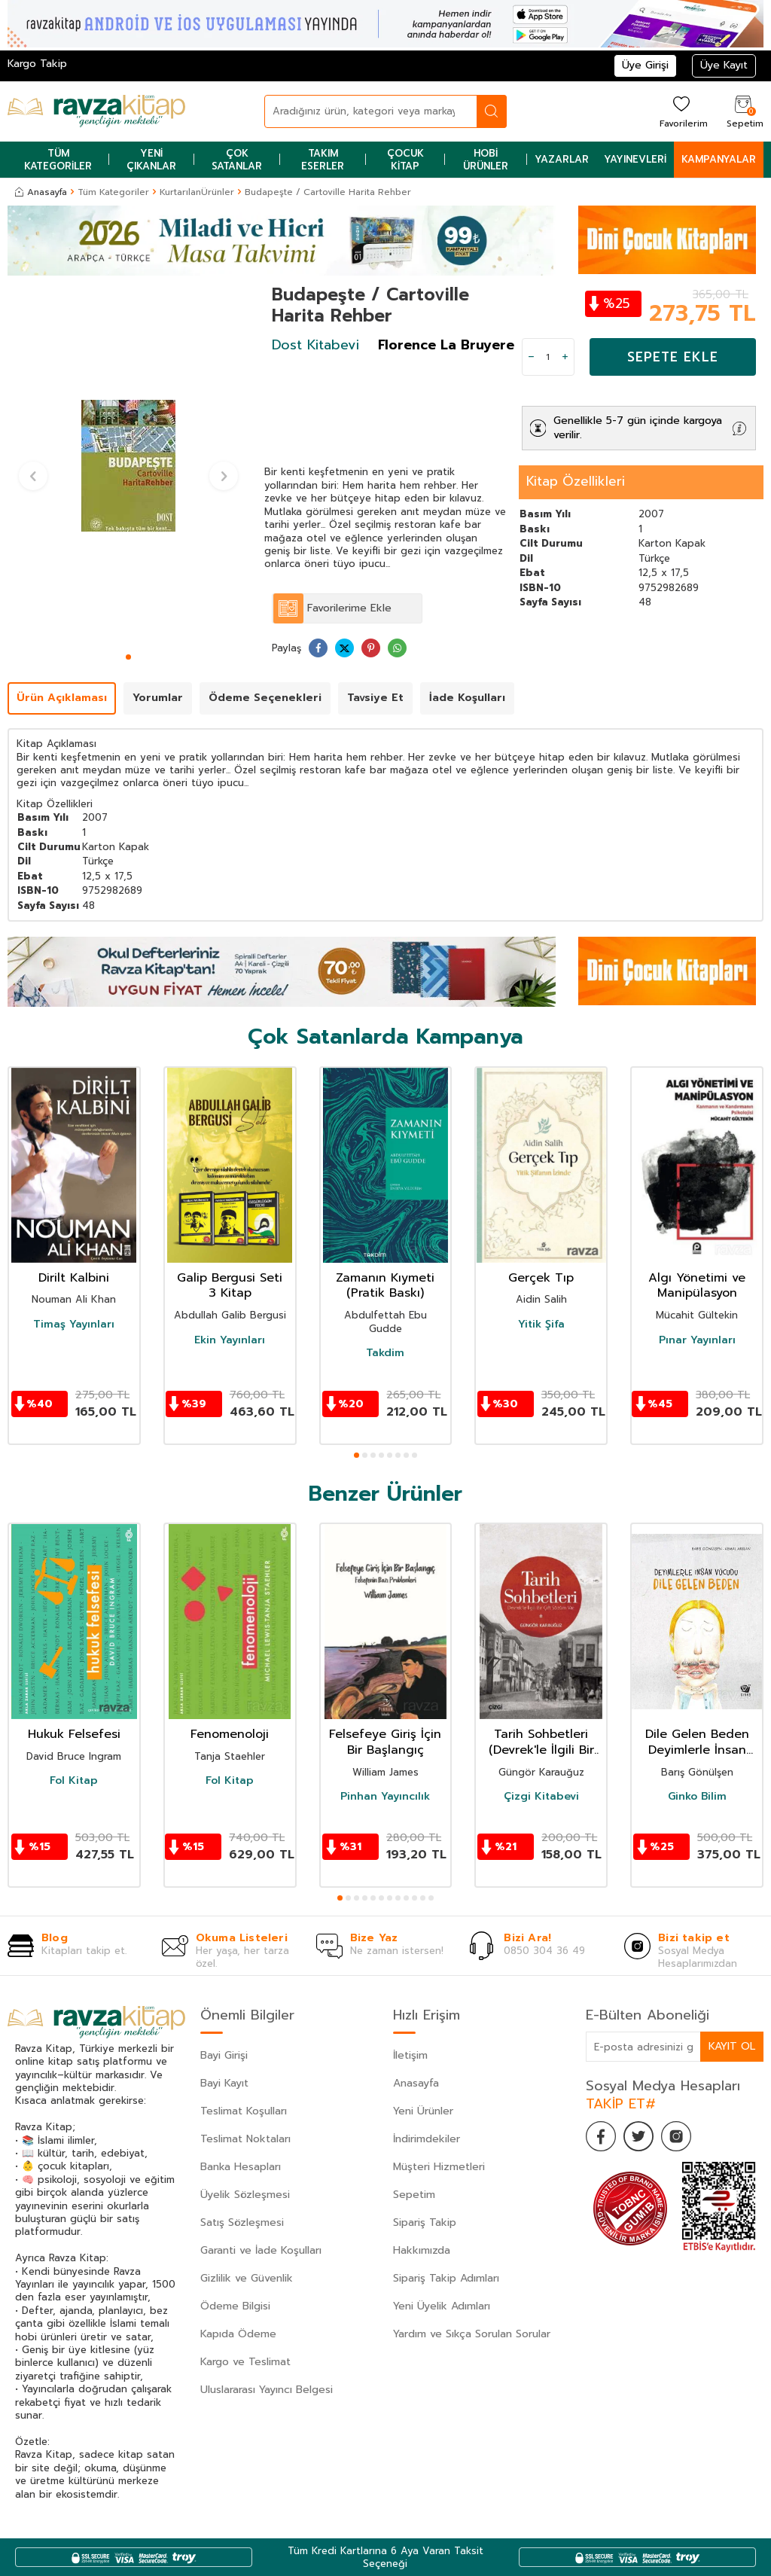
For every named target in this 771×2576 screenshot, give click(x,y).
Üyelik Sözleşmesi (245, 2195)
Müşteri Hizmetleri (439, 2167)
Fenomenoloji (229, 1734)
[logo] (96, 111)
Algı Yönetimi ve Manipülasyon (696, 1286)
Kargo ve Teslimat (245, 2362)
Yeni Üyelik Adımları (441, 2306)
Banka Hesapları (240, 2167)
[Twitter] (638, 2136)
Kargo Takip (37, 64)
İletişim (410, 2055)
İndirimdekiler (426, 2139)
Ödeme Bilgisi (235, 2306)
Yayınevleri (635, 159)
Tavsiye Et (375, 698)
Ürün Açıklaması (62, 698)
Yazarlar (562, 159)
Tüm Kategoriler (58, 159)
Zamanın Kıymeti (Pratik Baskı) (385, 1286)
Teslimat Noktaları (245, 2139)
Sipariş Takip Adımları (446, 2278)
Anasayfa (41, 192)
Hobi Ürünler (485, 159)
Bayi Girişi (224, 2055)
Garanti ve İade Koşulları (261, 2250)
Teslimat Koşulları (243, 2111)
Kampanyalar (718, 159)
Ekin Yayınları (229, 1340)
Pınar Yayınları (697, 1340)
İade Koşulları (467, 698)
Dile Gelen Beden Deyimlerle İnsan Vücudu (697, 1742)
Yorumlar (158, 698)
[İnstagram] (676, 2136)
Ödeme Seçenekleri (265, 698)
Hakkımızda (421, 2250)
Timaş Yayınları (73, 1324)
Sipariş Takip (424, 2222)
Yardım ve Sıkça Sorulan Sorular (471, 2334)
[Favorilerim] (682, 111)
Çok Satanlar (237, 159)
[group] (128, 466)
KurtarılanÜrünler (197, 192)
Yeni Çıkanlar (151, 159)
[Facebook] (601, 2136)
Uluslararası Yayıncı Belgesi (266, 2390)
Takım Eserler (322, 159)
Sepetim (414, 2195)
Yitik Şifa (541, 1324)
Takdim (385, 1353)
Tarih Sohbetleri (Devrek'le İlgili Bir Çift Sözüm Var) (541, 1742)
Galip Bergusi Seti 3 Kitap (229, 1286)
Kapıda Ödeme (238, 2334)
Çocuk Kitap (405, 159)
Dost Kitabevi (315, 344)
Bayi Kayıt (224, 2083)
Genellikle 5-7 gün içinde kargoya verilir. (637, 428)
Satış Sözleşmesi (242, 2222)
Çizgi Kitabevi (541, 1796)
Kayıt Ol (732, 2046)
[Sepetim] (743, 111)
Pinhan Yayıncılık (385, 1796)
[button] (128, 657)
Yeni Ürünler (423, 2111)
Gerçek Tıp (541, 1278)
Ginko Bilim (697, 1796)
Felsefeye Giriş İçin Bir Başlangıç (385, 1742)
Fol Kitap (74, 1781)
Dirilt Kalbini (73, 1278)
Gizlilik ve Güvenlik (246, 2278)
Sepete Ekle (672, 357)
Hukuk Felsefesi (74, 1734)
